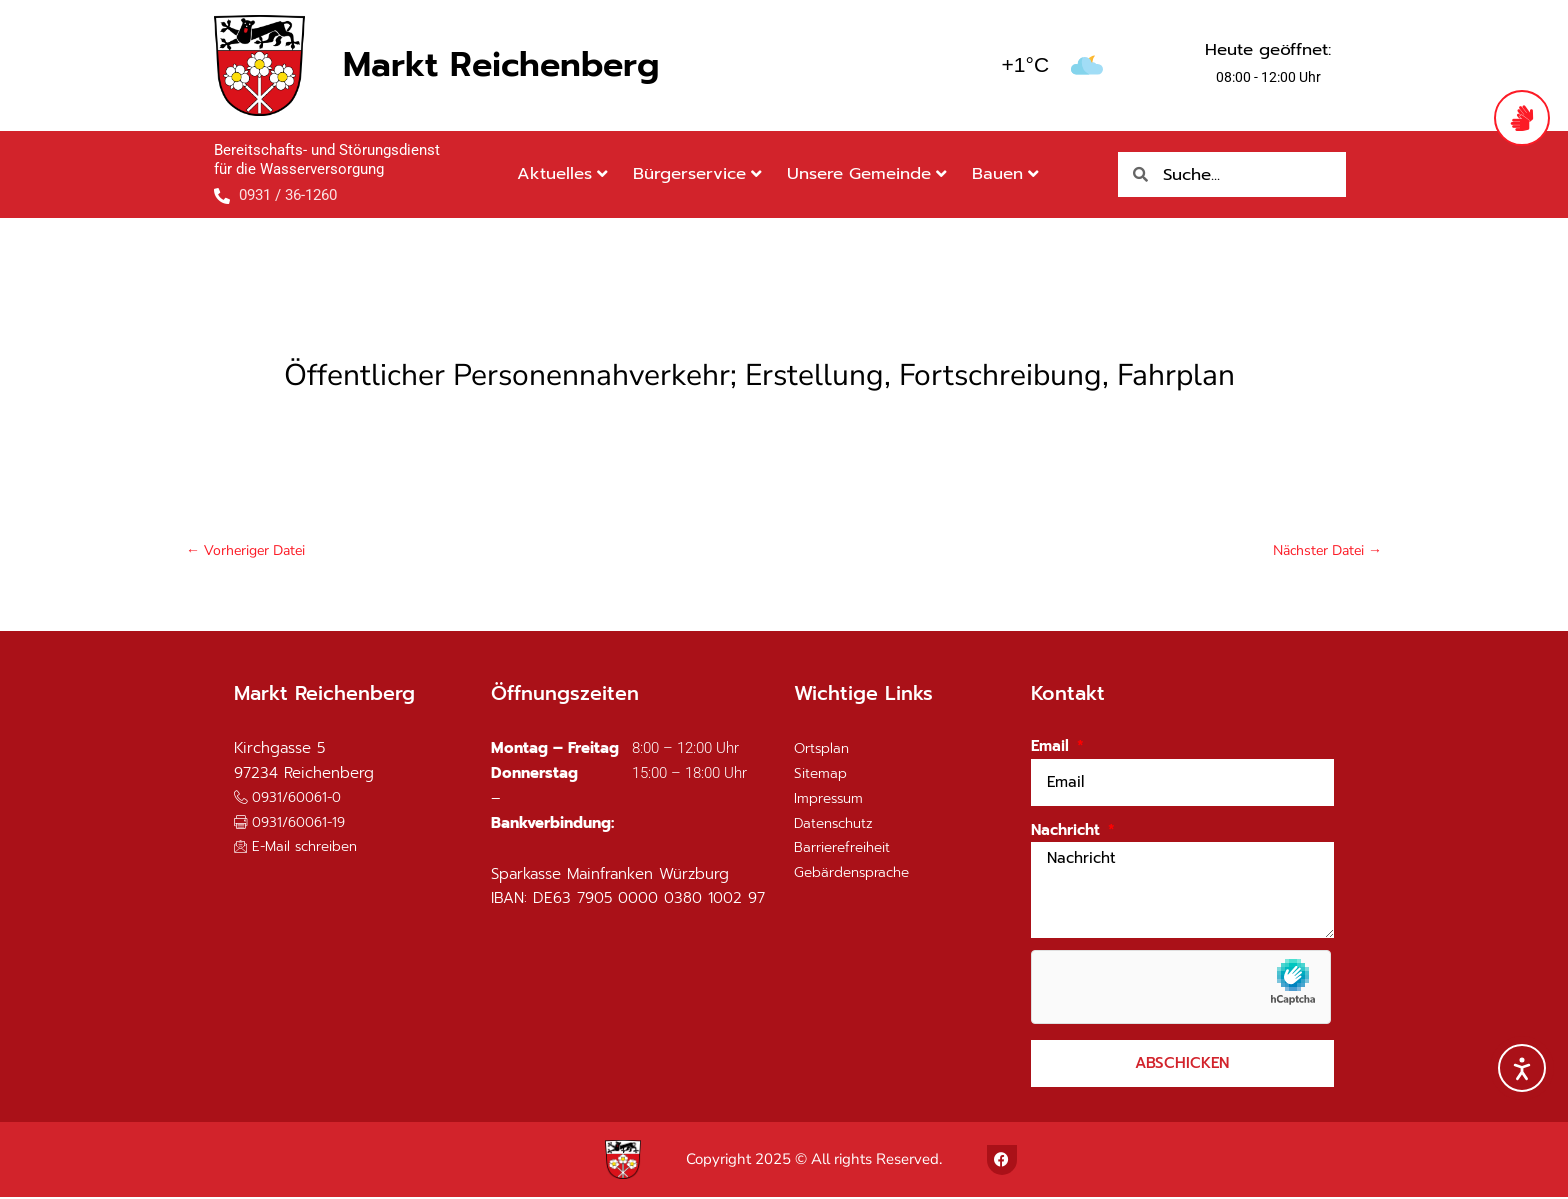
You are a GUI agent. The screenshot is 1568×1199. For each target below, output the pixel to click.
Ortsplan (824, 751)
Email (1052, 748)
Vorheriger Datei (249, 551)
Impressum (832, 800)
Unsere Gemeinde (867, 173)
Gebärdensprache (858, 874)
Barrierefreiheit (848, 850)
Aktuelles (562, 173)
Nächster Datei (1323, 551)
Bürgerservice (697, 173)
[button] (295, 823)
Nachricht (1068, 832)
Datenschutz (837, 825)
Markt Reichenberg (501, 64)
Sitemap (822, 775)
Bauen (1005, 173)
